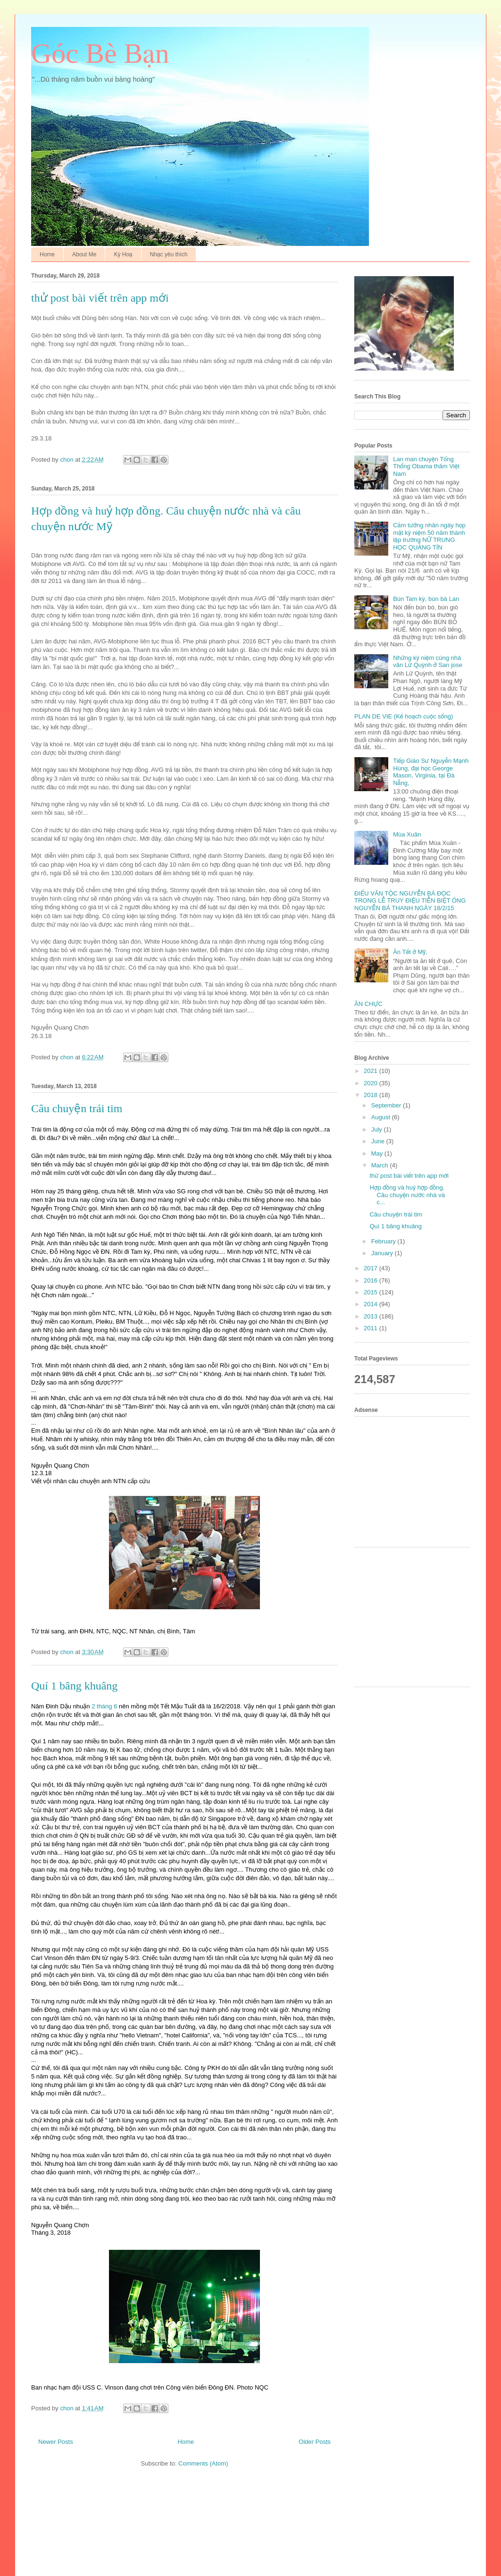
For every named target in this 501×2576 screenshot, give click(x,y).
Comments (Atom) (203, 2463)
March (380, 1165)
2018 (371, 1094)
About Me (84, 254)
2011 (371, 1328)
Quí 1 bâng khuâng (74, 1686)
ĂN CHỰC (368, 1003)
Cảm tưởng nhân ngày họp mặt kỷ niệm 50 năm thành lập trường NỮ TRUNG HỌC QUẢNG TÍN (429, 536)
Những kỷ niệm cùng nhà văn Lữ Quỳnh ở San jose (427, 661)
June (378, 1141)
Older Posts (315, 2441)
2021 (371, 1070)
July (377, 1129)
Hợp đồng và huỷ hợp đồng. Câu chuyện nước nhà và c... (406, 1195)
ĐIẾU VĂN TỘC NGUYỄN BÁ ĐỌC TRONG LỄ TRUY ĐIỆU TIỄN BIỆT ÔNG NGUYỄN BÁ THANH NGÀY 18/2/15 (410, 901)
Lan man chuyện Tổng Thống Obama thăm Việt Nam (426, 466)
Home (47, 254)
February (384, 1241)
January (383, 1253)
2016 (371, 1280)
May (377, 1153)
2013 (371, 1316)
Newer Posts (55, 2441)
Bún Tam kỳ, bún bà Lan (426, 598)
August (381, 1117)
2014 (371, 1304)
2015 (371, 1292)
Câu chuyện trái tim (76, 1108)
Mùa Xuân (407, 834)
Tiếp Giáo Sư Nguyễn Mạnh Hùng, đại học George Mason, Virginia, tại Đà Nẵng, (430, 771)
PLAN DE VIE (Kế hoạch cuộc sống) (403, 716)
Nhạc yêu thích (169, 254)
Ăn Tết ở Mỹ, (410, 951)
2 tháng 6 (104, 1706)
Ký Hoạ (123, 254)
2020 (371, 1083)
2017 (371, 1268)
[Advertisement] (415, 1480)
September (387, 1105)
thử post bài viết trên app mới (100, 298)
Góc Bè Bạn (100, 53)
